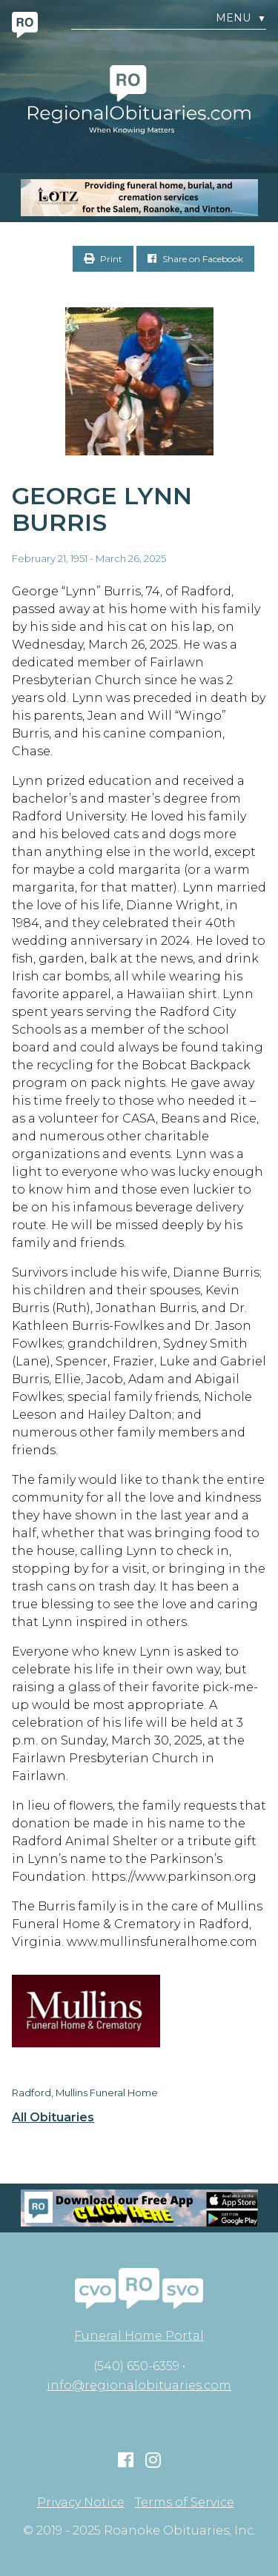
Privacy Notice (81, 2502)
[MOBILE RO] (139, 197)
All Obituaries (53, 2117)
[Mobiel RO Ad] (139, 2208)
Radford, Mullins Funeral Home (85, 2092)
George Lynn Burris (102, 509)
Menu (241, 18)
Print (103, 258)
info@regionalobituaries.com (139, 2385)
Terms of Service (184, 2502)
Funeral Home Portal (139, 2336)
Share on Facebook (195, 258)
